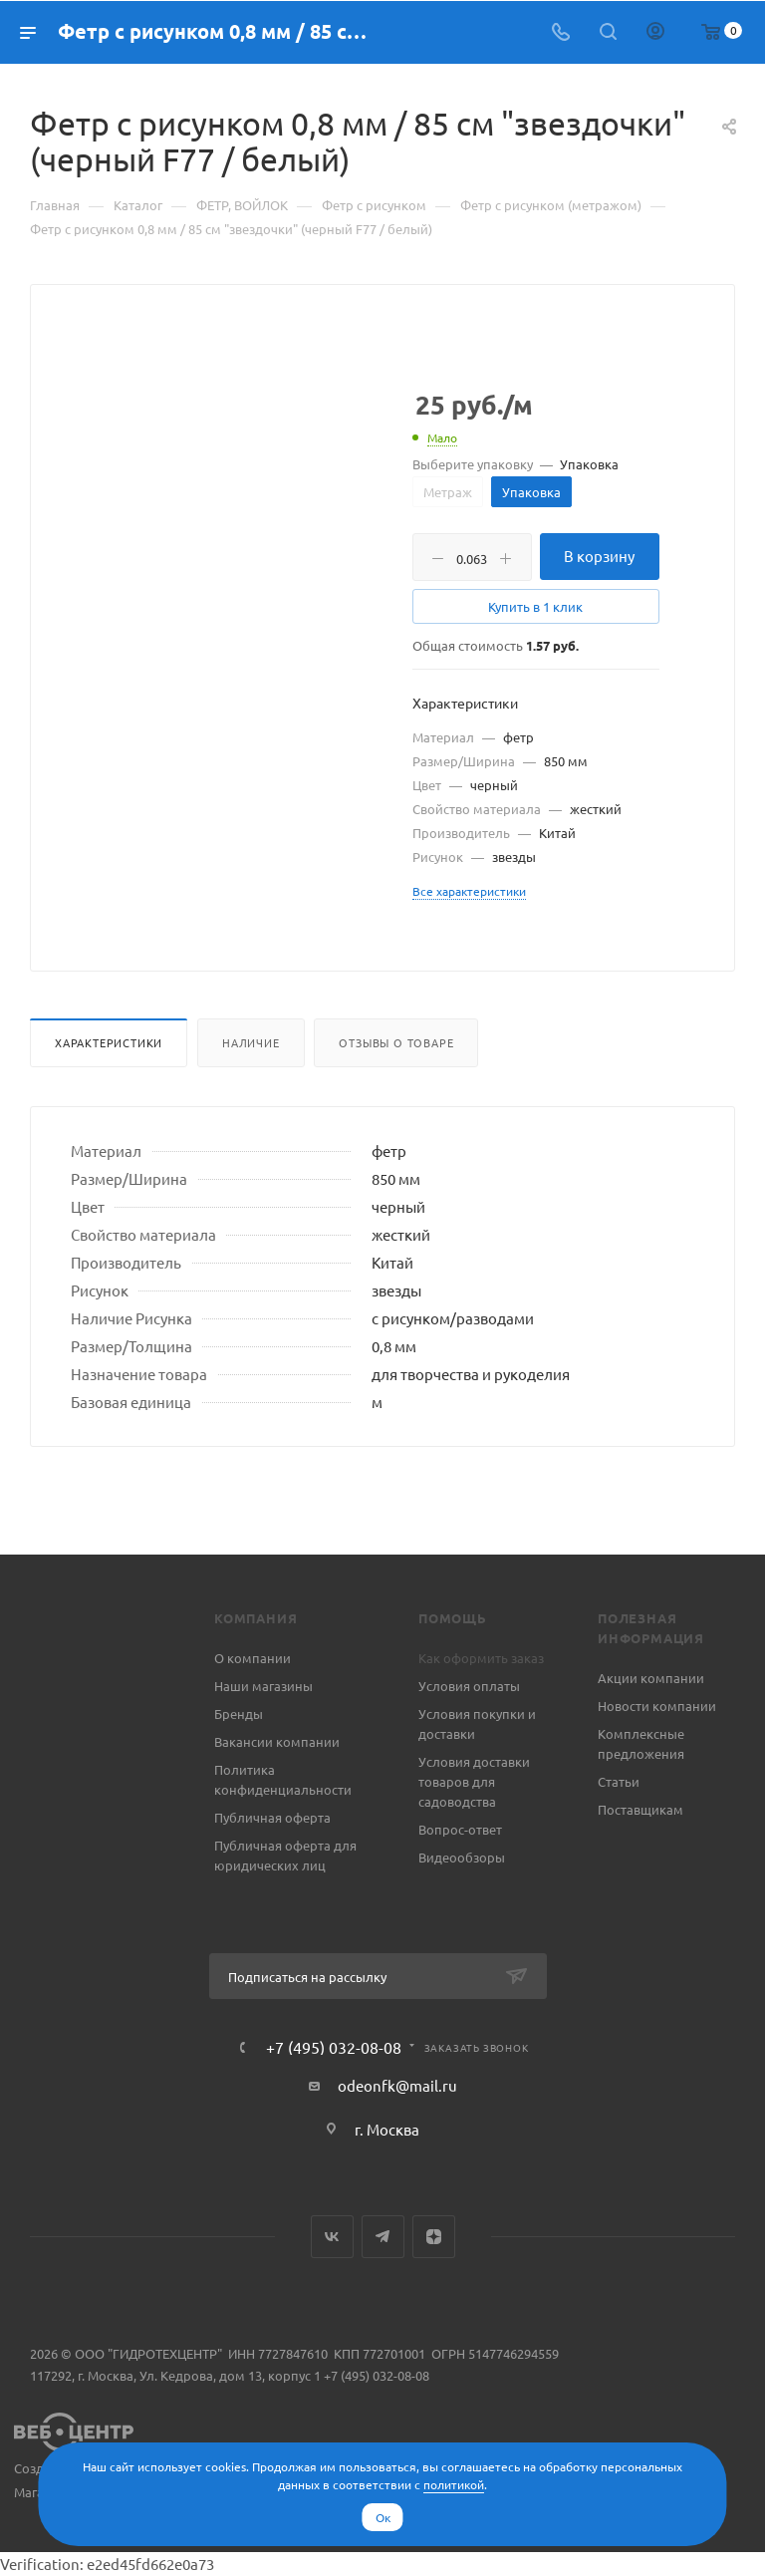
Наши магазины (263, 1685)
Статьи (618, 1781)
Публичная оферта (272, 1817)
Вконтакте (332, 2236)
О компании (252, 1657)
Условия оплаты (469, 1685)
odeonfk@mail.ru (397, 2085)
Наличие (251, 1042)
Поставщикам (640, 1809)
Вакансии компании (277, 1741)
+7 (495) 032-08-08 (333, 2047)
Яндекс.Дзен (433, 2236)
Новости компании (657, 1705)
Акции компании (651, 1677)
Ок (383, 2517)
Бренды (238, 1713)
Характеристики (108, 1042)
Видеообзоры (461, 1857)
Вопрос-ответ (460, 1829)
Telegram (383, 2236)
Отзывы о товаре (396, 1042)
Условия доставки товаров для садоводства (474, 1781)
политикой (453, 2484)
